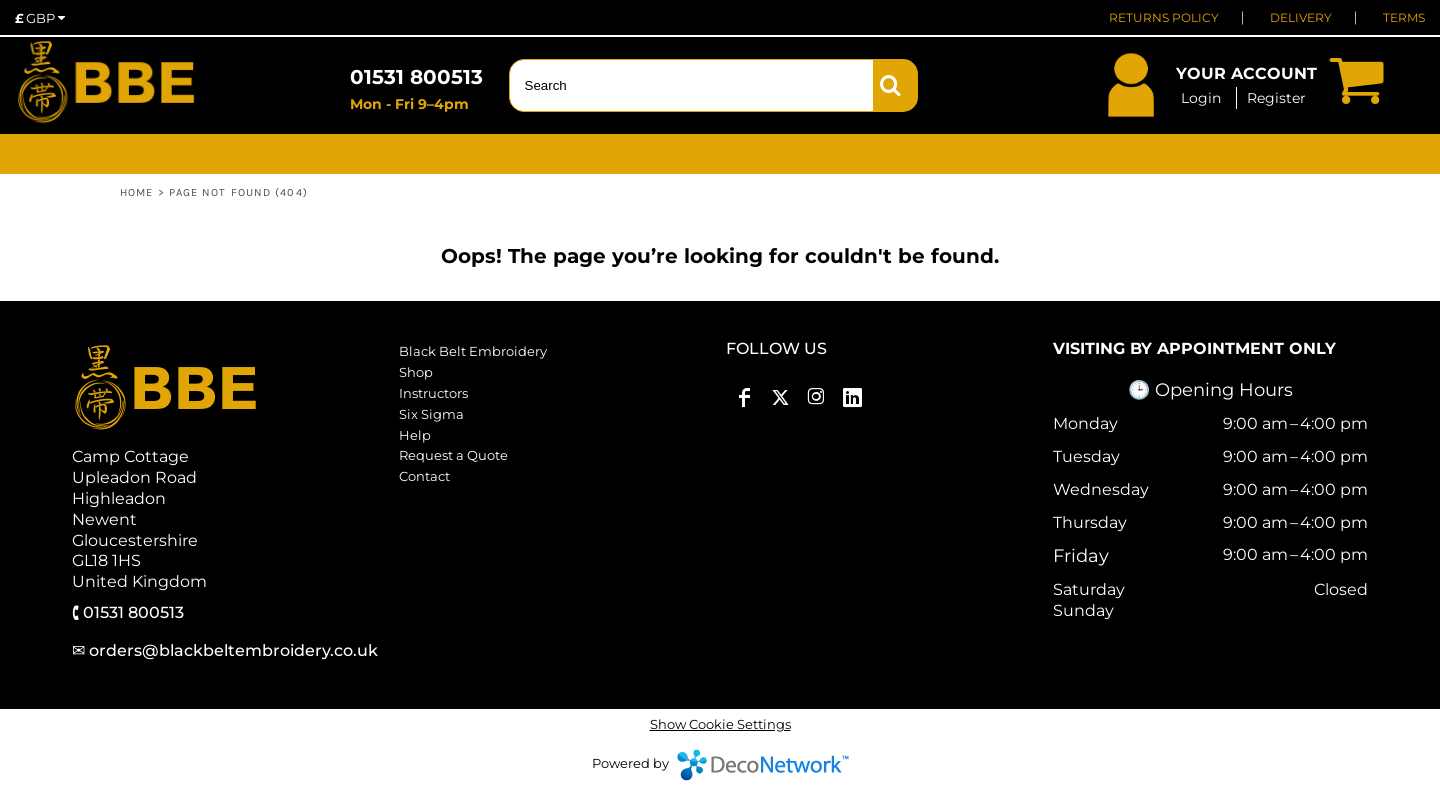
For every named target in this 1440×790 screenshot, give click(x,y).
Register (1276, 98)
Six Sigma (431, 414)
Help (415, 435)
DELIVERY (1301, 17)
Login (1201, 98)
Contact (424, 476)
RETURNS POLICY (1164, 17)
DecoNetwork (763, 765)
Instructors (433, 393)
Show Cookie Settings (720, 724)
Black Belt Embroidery (473, 351)
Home (136, 192)
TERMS (1404, 17)
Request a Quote (453, 455)
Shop (416, 372)
